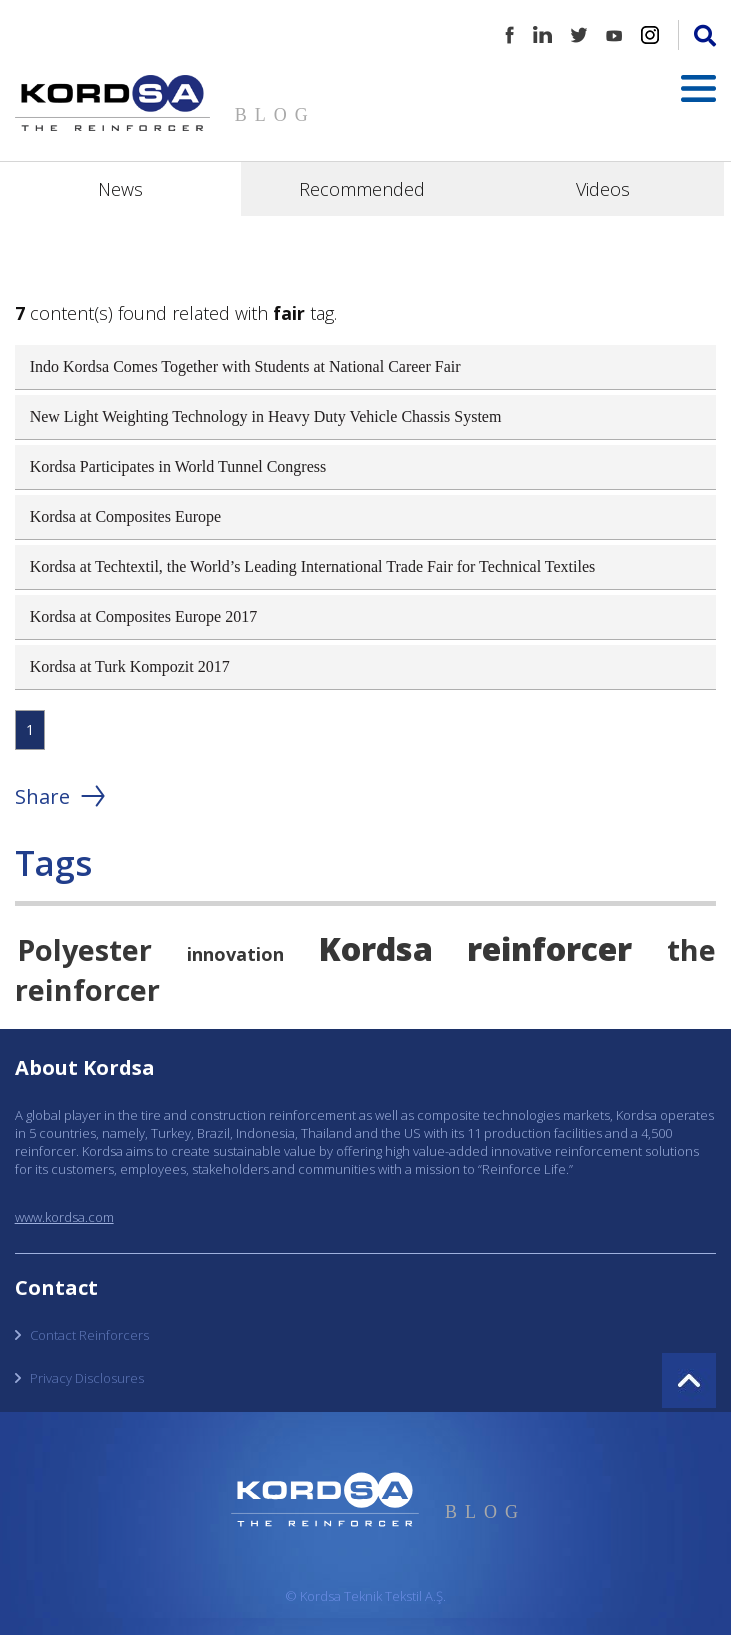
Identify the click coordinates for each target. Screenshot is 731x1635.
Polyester (84, 949)
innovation (235, 954)
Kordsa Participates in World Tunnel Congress (178, 466)
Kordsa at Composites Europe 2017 (144, 616)
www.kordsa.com (64, 1217)
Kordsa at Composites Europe (126, 516)
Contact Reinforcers (89, 1335)
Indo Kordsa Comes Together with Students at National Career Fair (245, 366)
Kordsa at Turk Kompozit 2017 (130, 666)
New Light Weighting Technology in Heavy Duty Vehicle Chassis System (266, 416)
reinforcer (549, 948)
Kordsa (376, 948)
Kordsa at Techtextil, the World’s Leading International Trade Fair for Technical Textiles (313, 566)
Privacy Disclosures (87, 1378)
